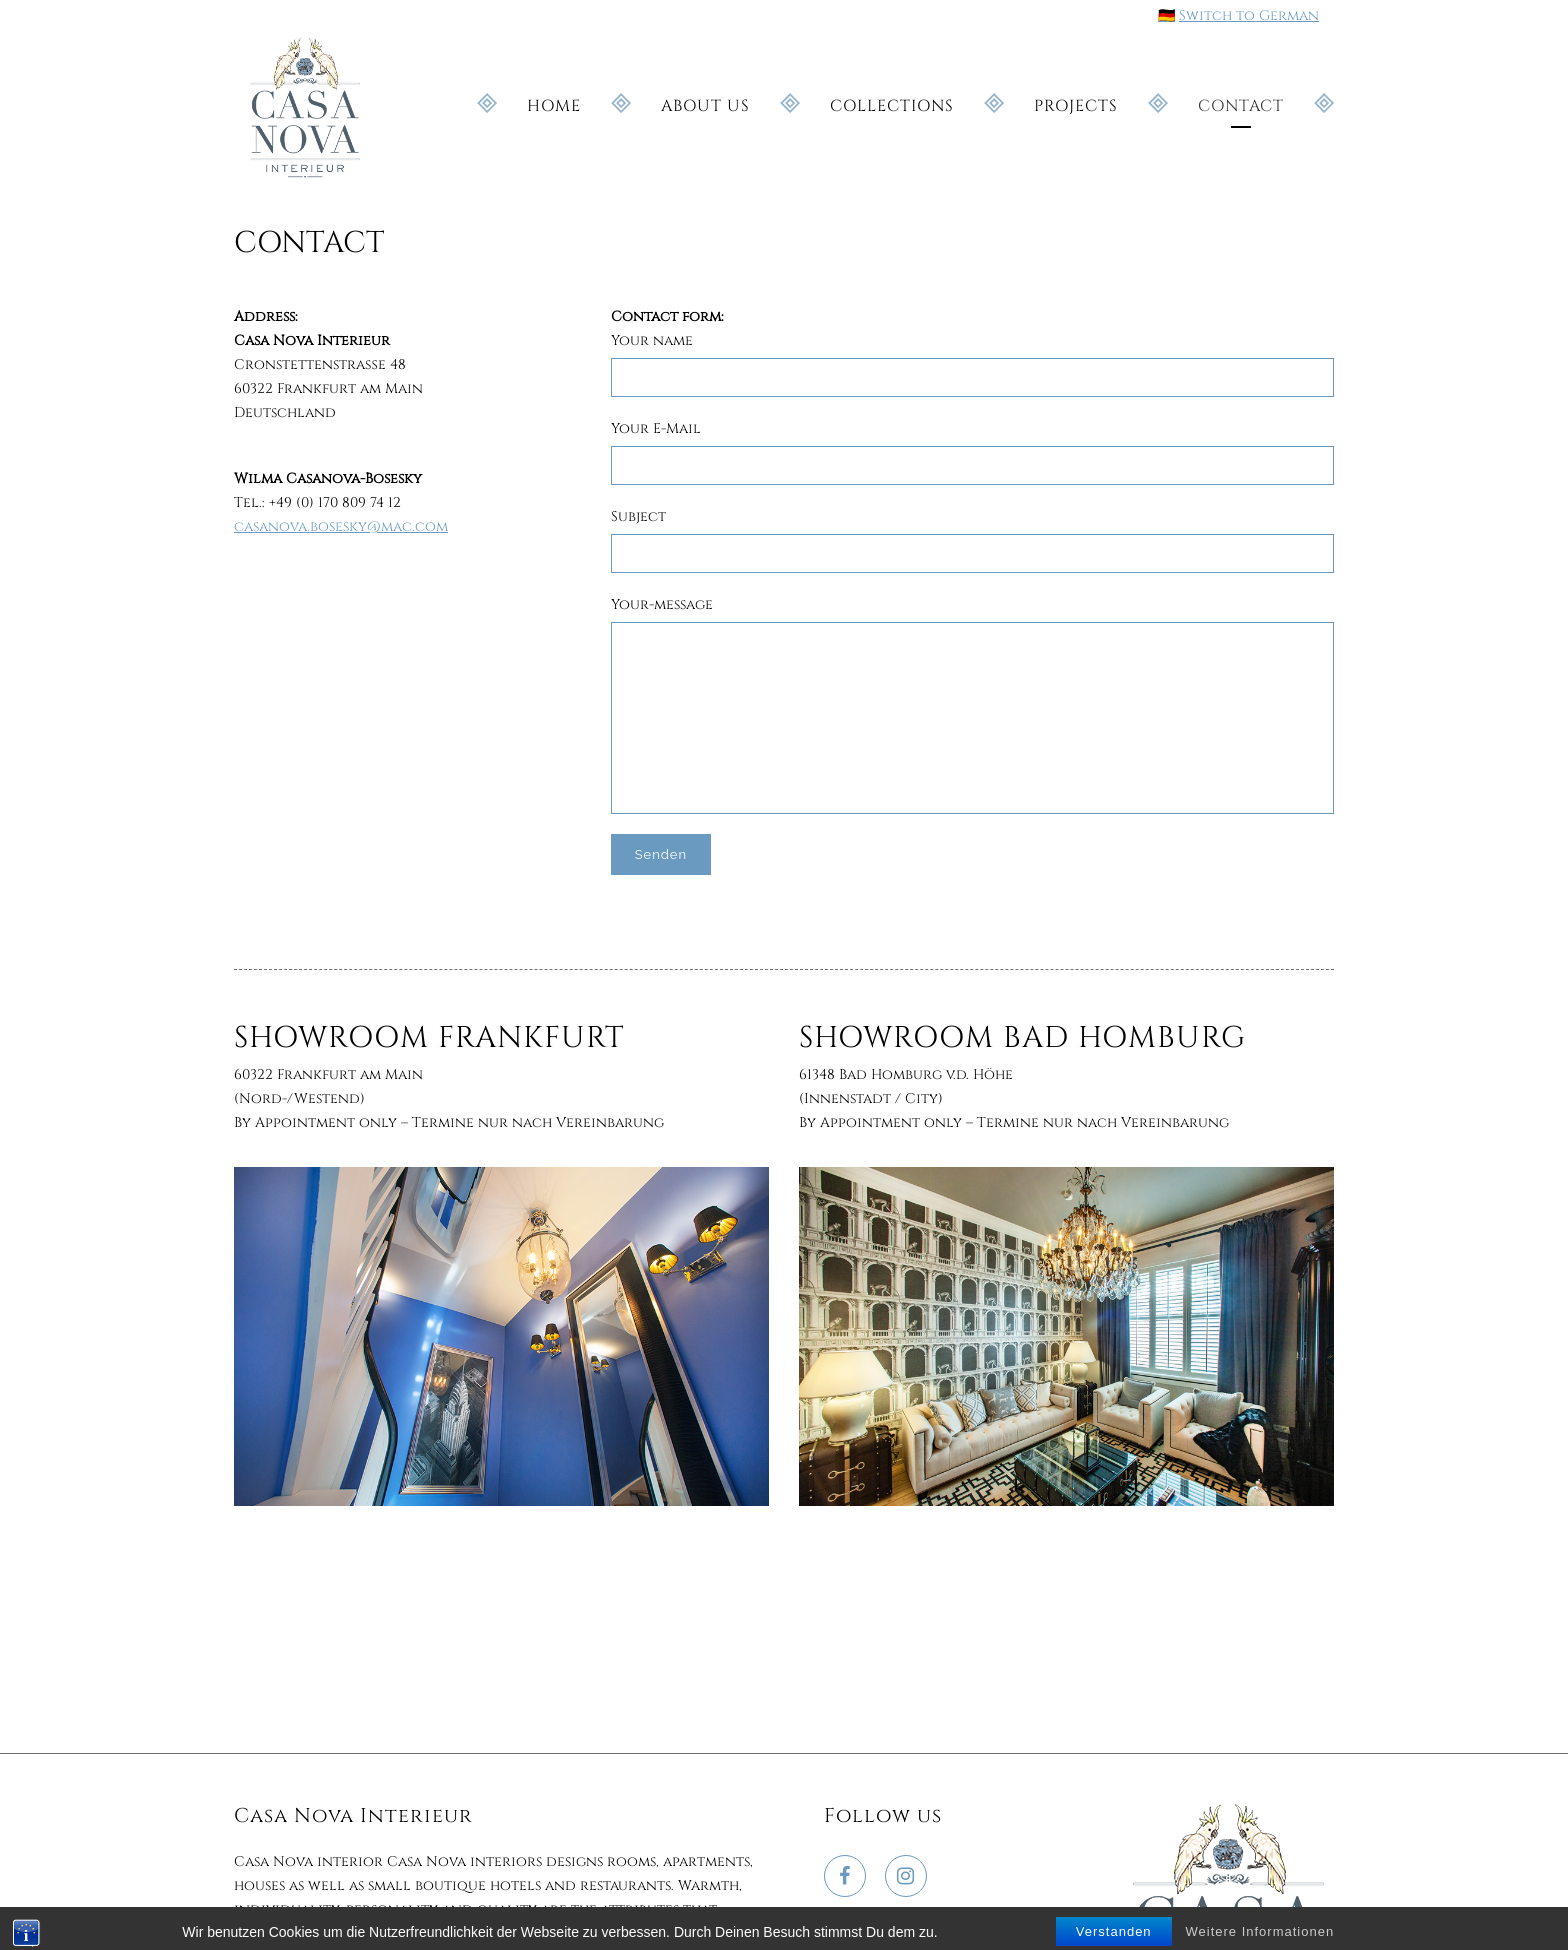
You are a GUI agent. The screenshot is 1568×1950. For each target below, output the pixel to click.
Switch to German (1249, 15)
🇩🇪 (1166, 15)
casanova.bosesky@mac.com (341, 526)
